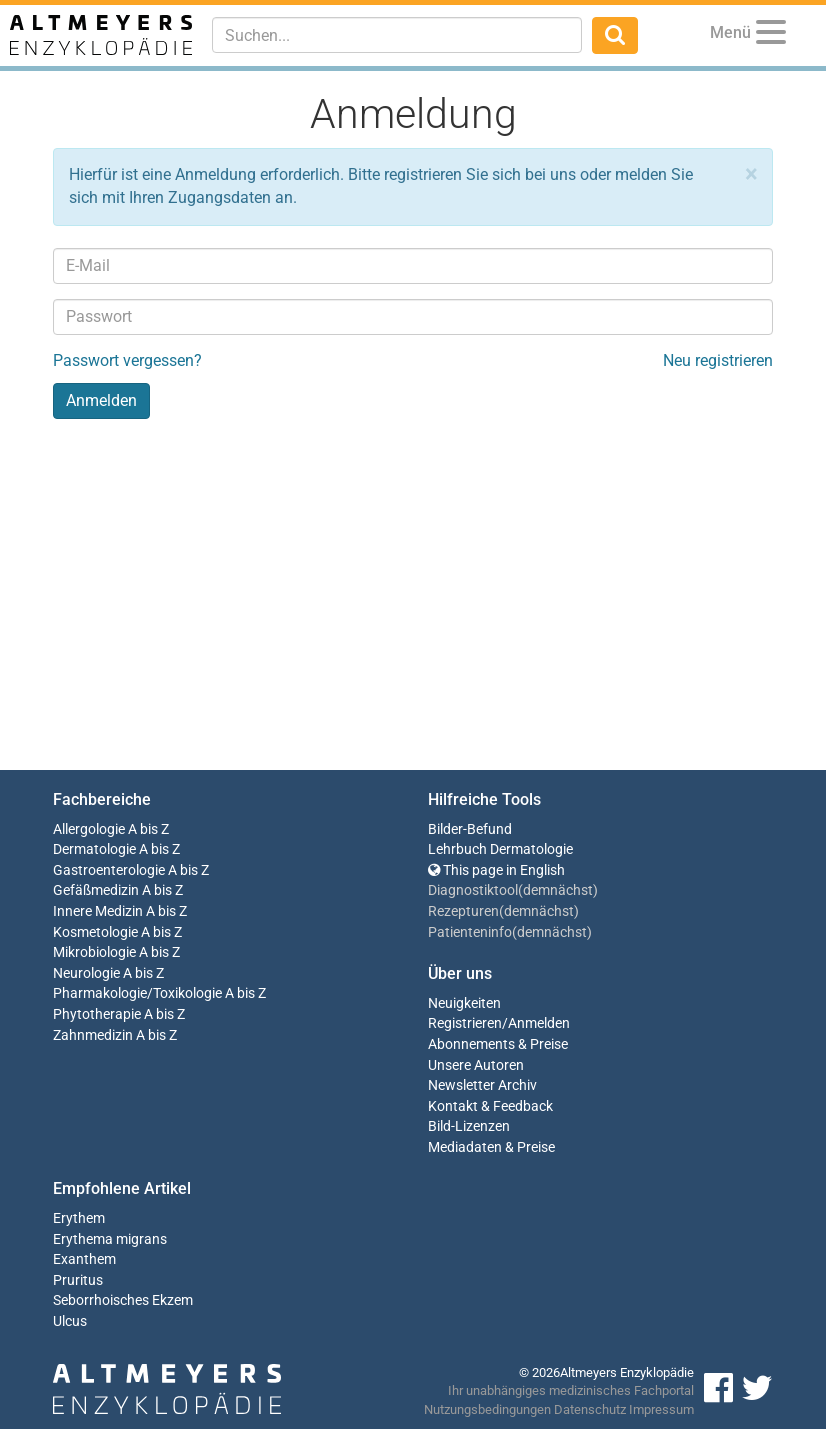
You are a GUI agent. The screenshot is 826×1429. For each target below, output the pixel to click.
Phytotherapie (97, 1014)
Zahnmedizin (93, 1035)
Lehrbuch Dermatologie (500, 849)
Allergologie (89, 829)
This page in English (496, 870)
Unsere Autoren (476, 1065)
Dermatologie (94, 849)
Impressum (661, 1409)
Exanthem (84, 1259)
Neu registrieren (718, 360)
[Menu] (771, 35)
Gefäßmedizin (96, 890)
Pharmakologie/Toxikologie (137, 993)
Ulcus (70, 1321)
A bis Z (148, 829)
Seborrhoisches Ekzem (123, 1300)
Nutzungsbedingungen (487, 1409)
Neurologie (86, 973)
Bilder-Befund (470, 829)
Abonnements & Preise (498, 1044)
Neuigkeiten (464, 1003)
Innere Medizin (98, 911)
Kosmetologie (95, 932)
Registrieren (465, 1023)
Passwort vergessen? (127, 360)
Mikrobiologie (94, 952)
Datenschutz (590, 1409)
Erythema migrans (110, 1239)
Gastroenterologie (109, 870)
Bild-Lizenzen (469, 1126)
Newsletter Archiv (482, 1085)
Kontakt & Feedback (490, 1106)
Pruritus (78, 1280)
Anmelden (539, 1023)
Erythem (79, 1218)
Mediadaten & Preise (491, 1147)
